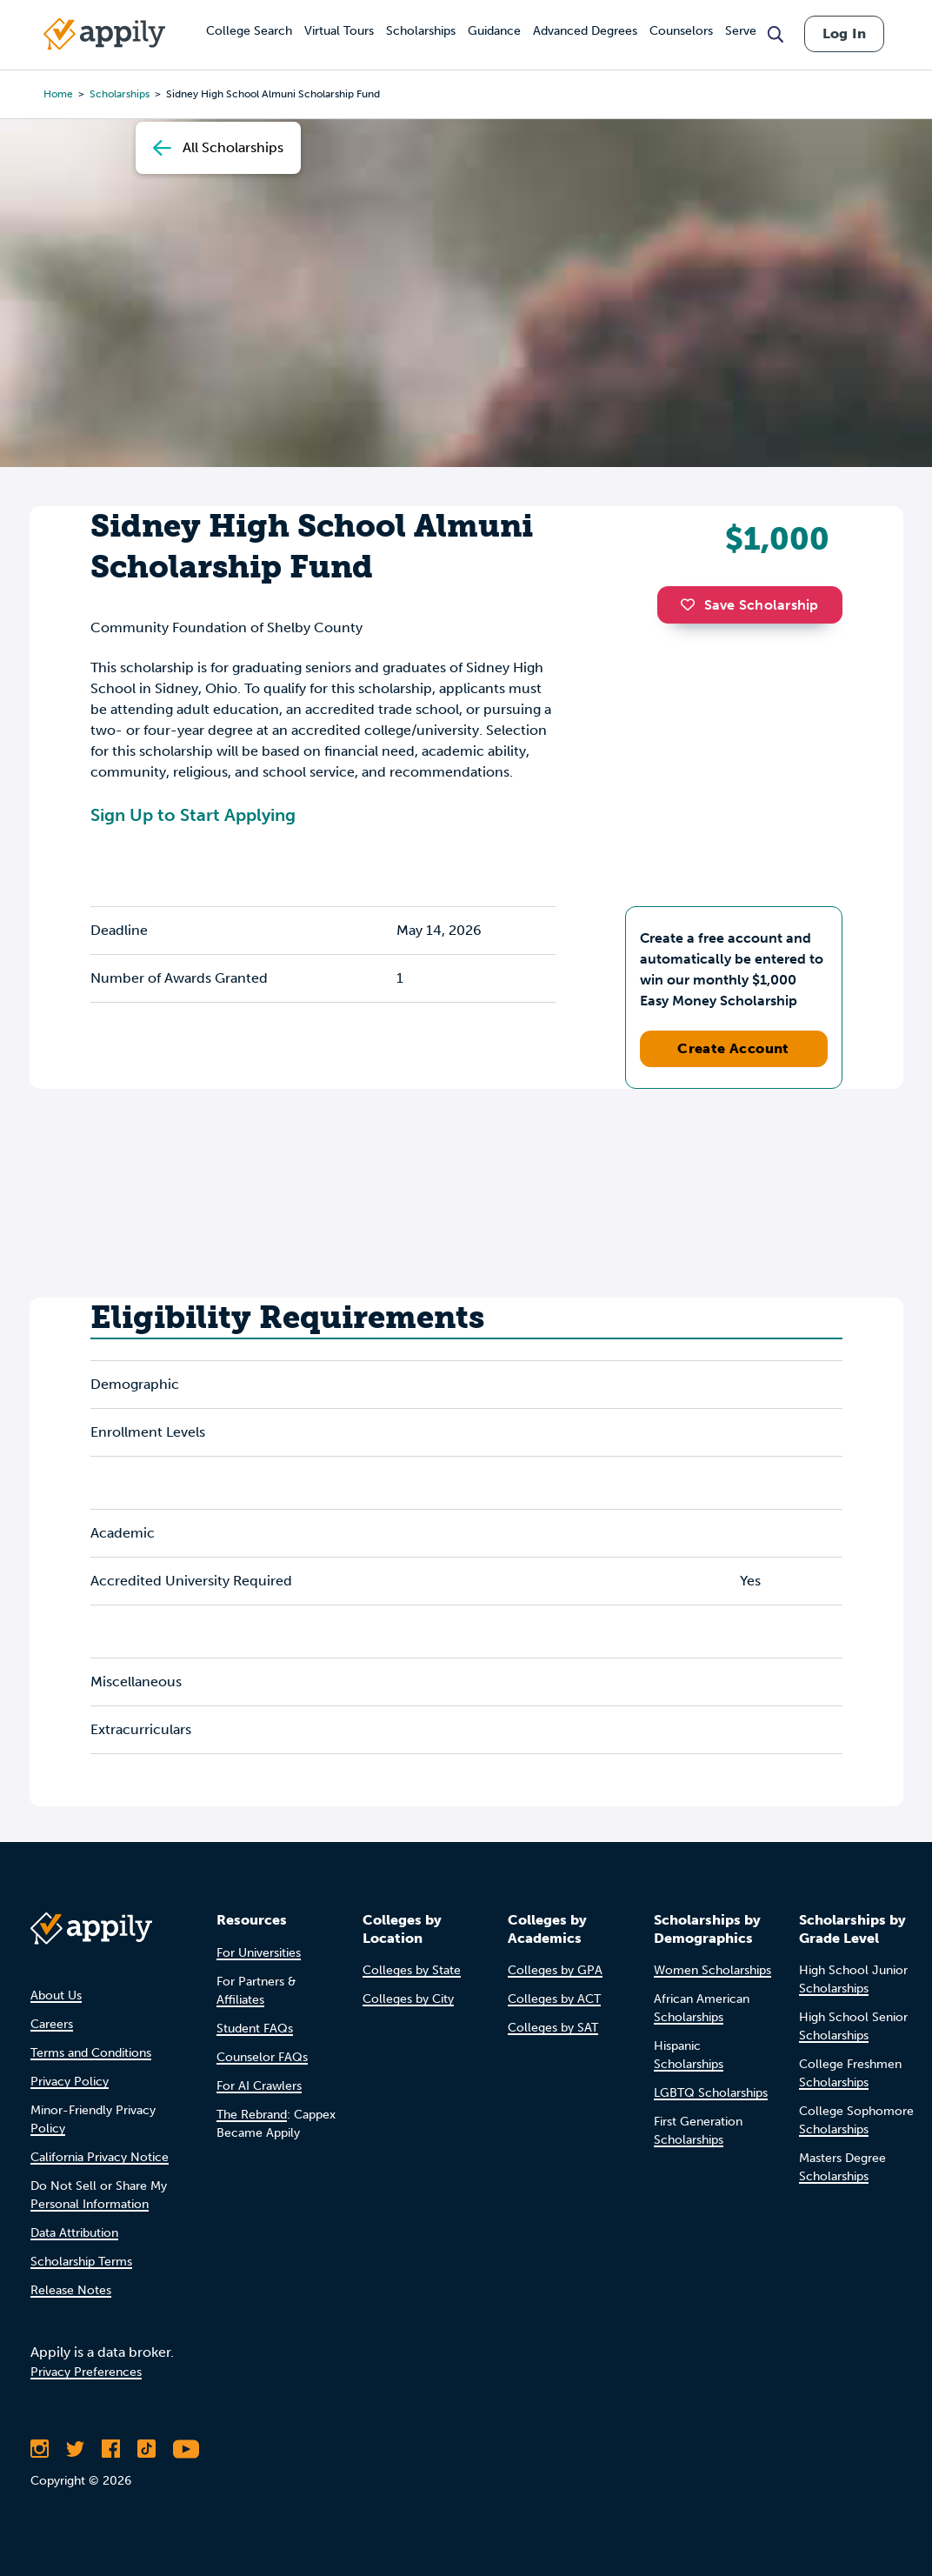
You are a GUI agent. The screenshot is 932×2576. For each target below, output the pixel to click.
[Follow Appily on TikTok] (146, 2449)
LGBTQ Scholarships (711, 2092)
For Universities (258, 1952)
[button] (692, 604)
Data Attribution (74, 2233)
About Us (56, 1995)
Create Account (733, 1048)
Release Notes (70, 2290)
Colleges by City (408, 1999)
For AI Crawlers (259, 2086)
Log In (844, 33)
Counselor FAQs (262, 2057)
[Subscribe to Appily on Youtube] (186, 2449)
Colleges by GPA (555, 1970)
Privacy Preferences (86, 2372)
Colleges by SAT (553, 2027)
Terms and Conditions (90, 2052)
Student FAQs (254, 2028)
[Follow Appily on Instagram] (39, 2449)
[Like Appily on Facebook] (111, 2449)
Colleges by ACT (554, 1999)
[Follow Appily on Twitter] (75, 2449)
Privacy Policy (69, 2081)
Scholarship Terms (81, 2261)
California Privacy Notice (99, 2157)
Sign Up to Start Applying (193, 814)
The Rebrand (251, 2114)
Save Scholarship (749, 605)
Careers (51, 2024)
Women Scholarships (712, 1970)
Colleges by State (412, 1970)
